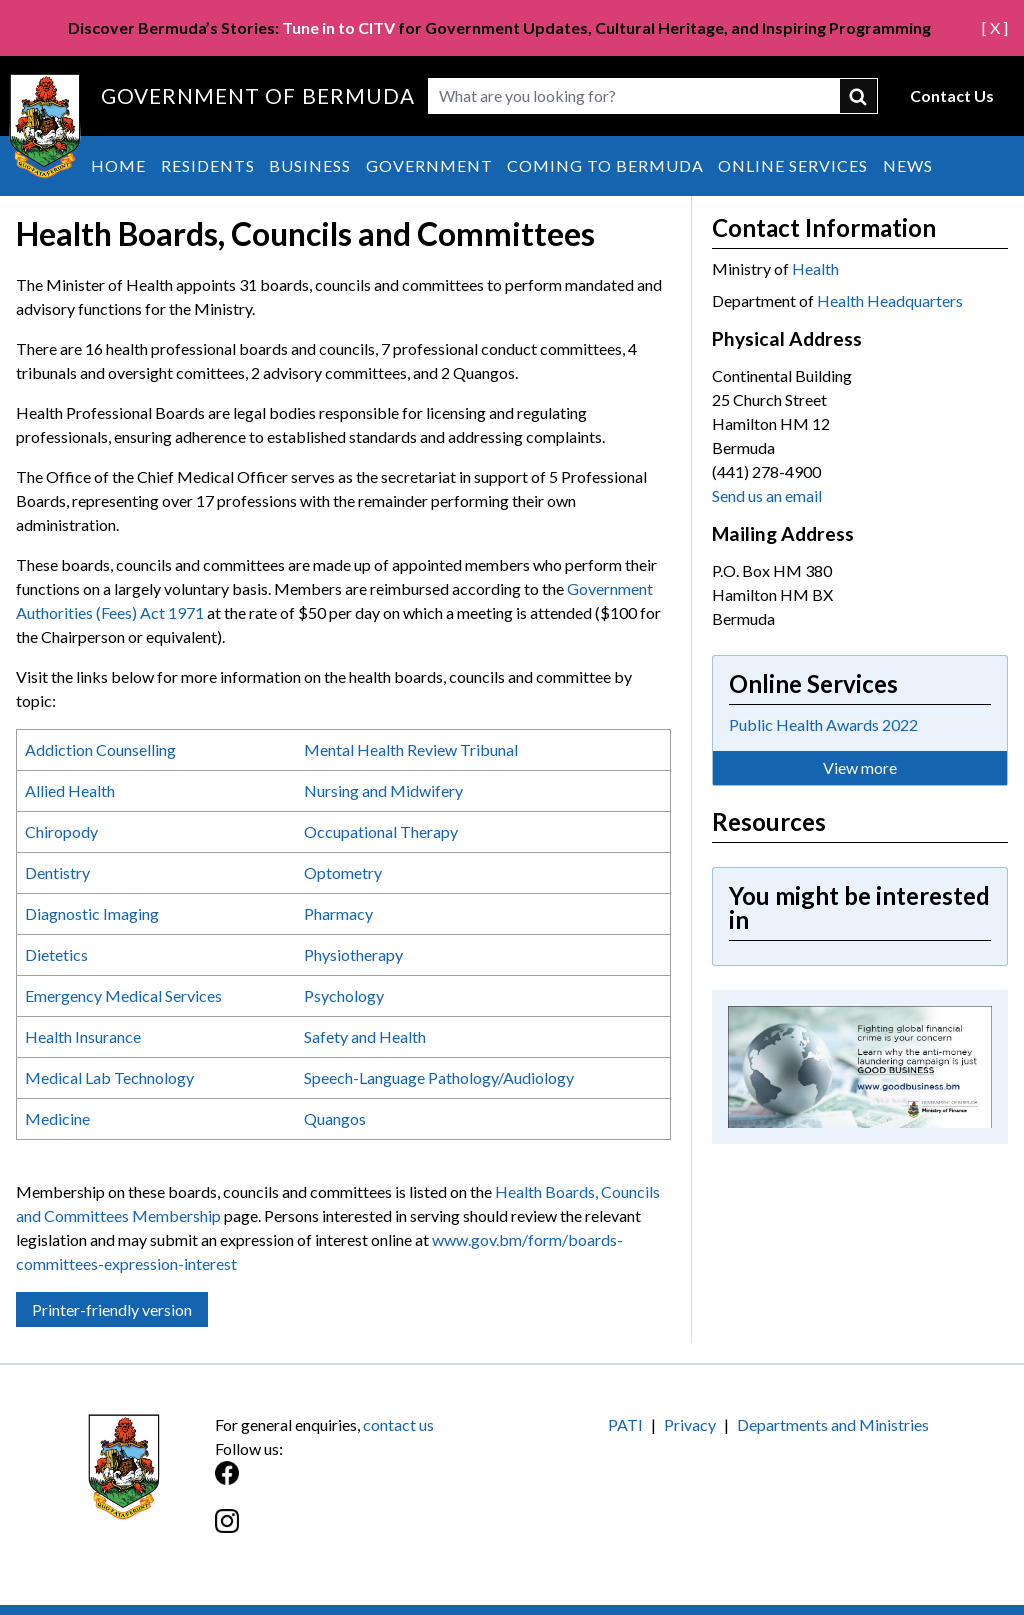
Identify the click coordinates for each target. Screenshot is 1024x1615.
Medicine (57, 1118)
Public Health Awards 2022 (823, 724)
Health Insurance (83, 1036)
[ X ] (995, 27)
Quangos (335, 1118)
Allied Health (70, 790)
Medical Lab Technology (109, 1077)
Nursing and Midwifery (383, 790)
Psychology (345, 995)
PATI (625, 1424)
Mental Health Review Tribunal (411, 749)
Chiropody (61, 831)
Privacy (690, 1424)
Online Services (793, 165)
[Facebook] (363, 1483)
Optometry (343, 872)
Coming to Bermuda (605, 165)
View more (860, 767)
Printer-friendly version (112, 1309)
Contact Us (952, 95)
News (908, 165)
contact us (398, 1424)
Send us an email (767, 495)
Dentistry (57, 872)
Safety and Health (365, 1036)
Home (118, 165)
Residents (208, 165)
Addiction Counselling (100, 749)
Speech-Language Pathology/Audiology (439, 1077)
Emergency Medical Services (123, 995)
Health (815, 268)
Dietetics (56, 954)
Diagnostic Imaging (92, 913)
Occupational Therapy (381, 831)
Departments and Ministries (833, 1424)
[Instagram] (363, 1531)
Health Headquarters (890, 300)
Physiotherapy (353, 954)
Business (310, 165)
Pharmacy (338, 913)
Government (429, 165)
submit (859, 96)
